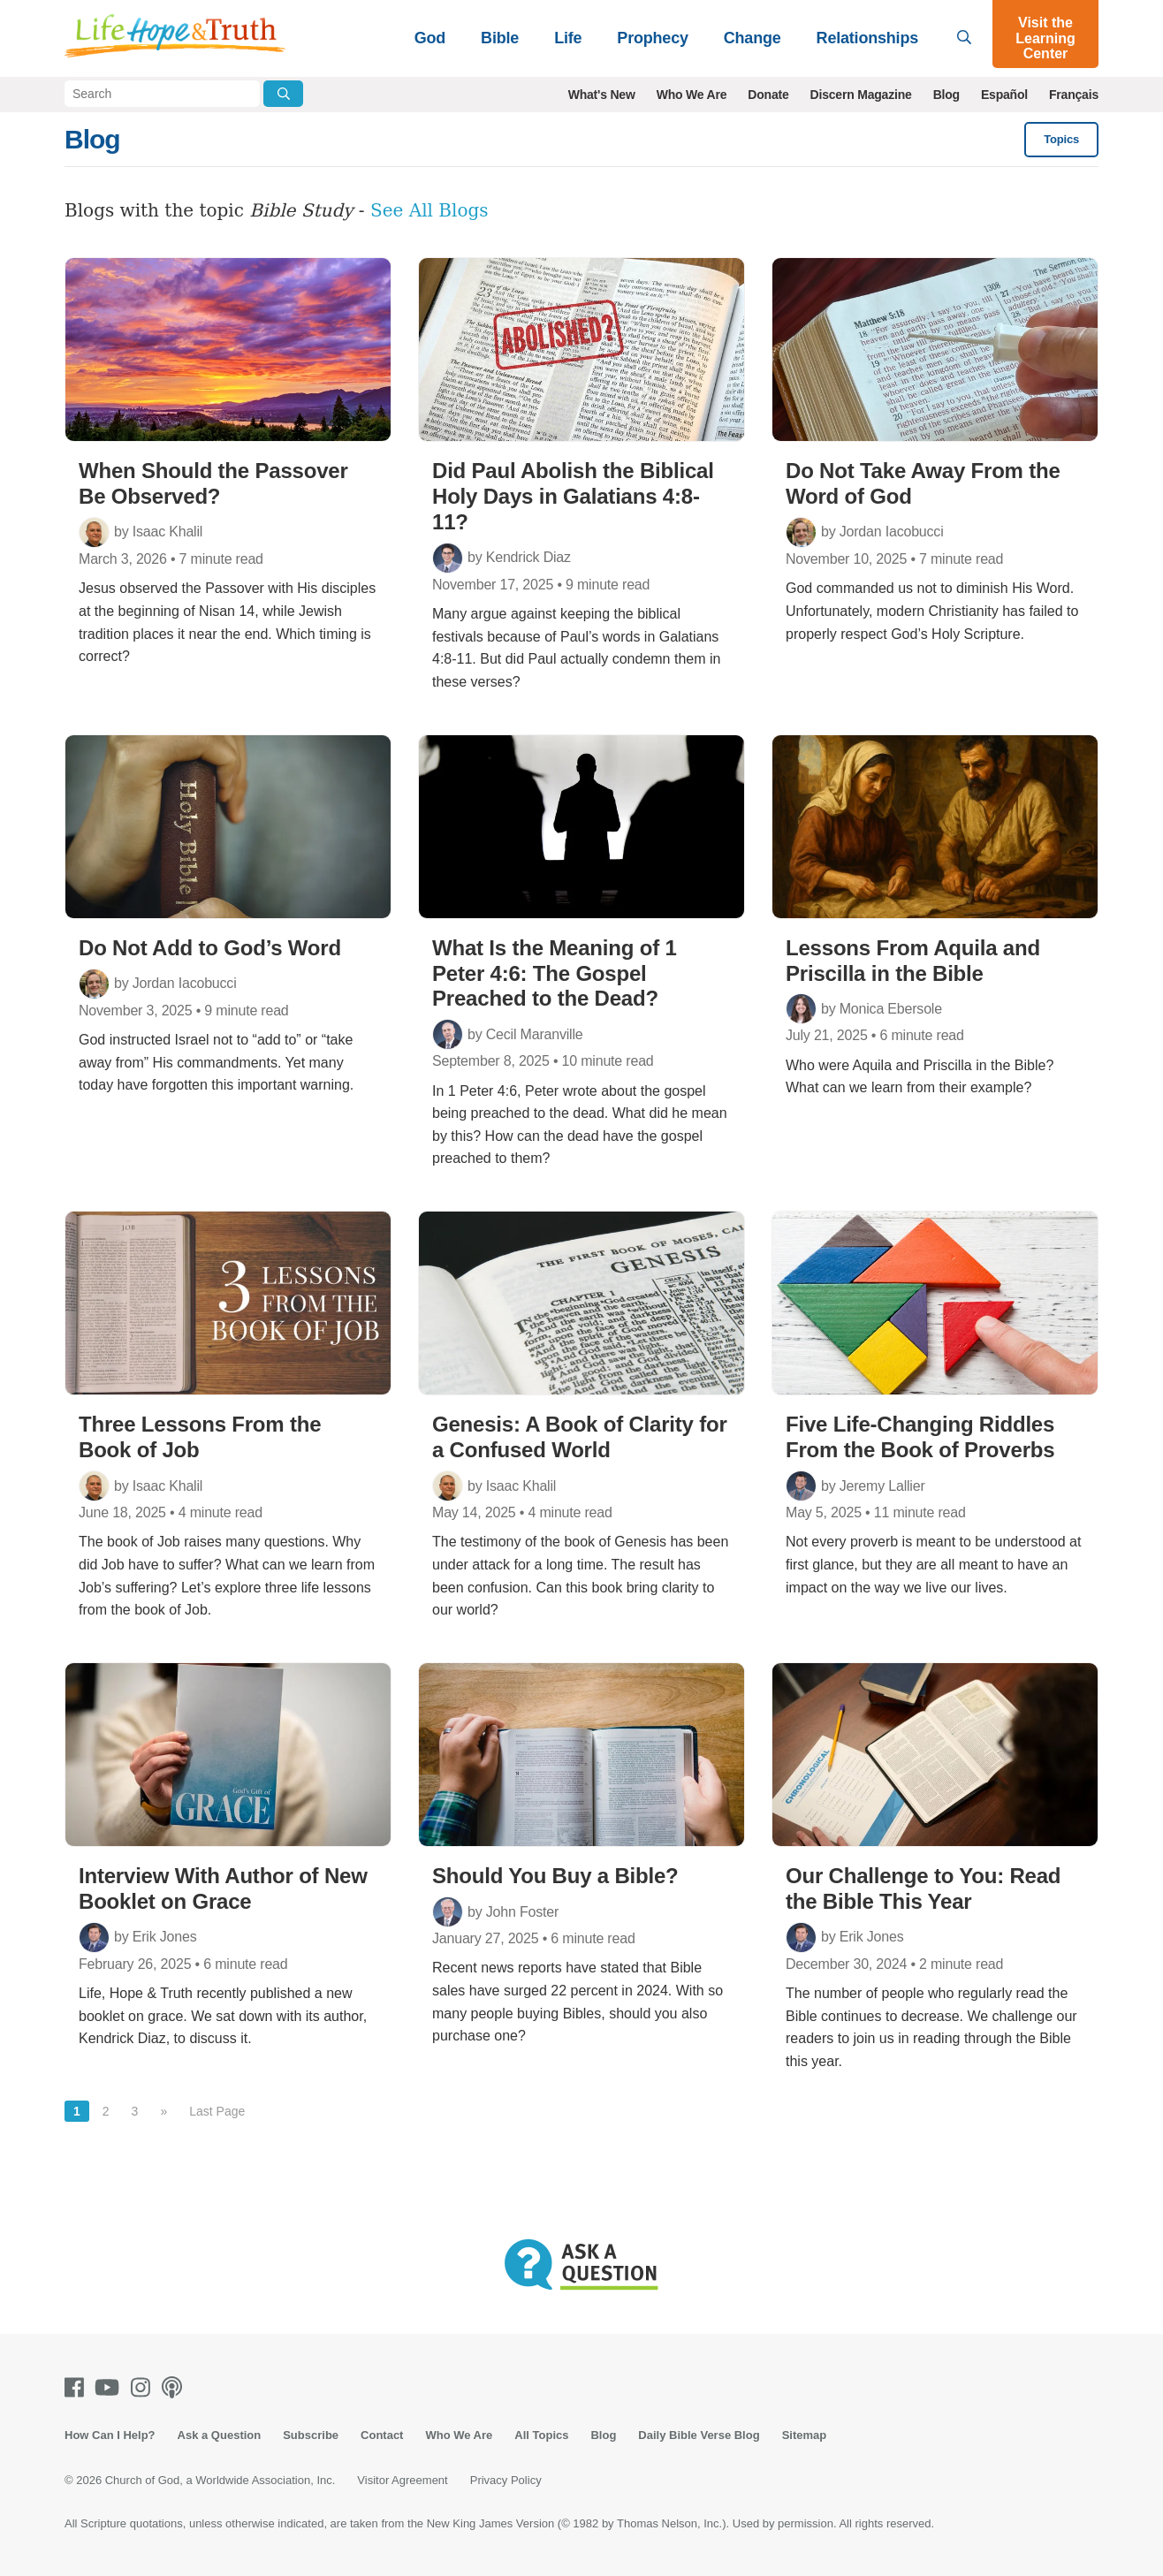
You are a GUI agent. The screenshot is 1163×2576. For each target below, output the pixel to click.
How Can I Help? (110, 2435)
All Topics (541, 2435)
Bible (500, 38)
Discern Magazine (861, 94)
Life (568, 38)
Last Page (217, 2111)
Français (1073, 94)
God (429, 38)
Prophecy (652, 38)
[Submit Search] (283, 93)
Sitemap (804, 2435)
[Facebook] (78, 2387)
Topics (1061, 139)
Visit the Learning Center (1045, 38)
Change (752, 38)
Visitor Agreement (402, 2480)
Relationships (867, 38)
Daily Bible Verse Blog (698, 2435)
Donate (768, 94)
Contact (382, 2435)
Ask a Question (220, 2435)
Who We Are (692, 94)
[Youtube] (110, 2387)
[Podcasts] (175, 2387)
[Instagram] (144, 2387)
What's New (601, 94)
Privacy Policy (506, 2480)
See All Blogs (429, 210)
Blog (946, 94)
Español (1004, 94)
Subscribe (310, 2435)
